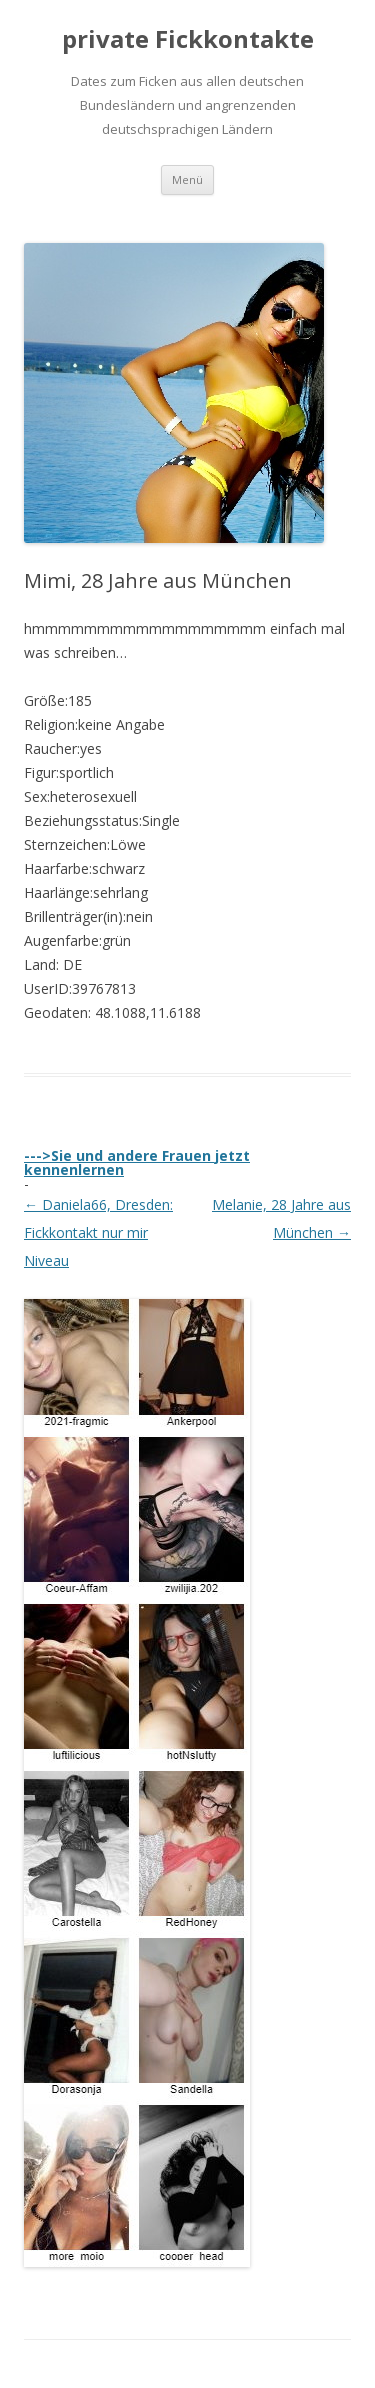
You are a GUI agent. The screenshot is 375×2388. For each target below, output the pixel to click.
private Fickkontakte (188, 39)
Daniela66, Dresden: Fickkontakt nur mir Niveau (98, 1232)
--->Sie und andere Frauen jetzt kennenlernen (137, 1162)
